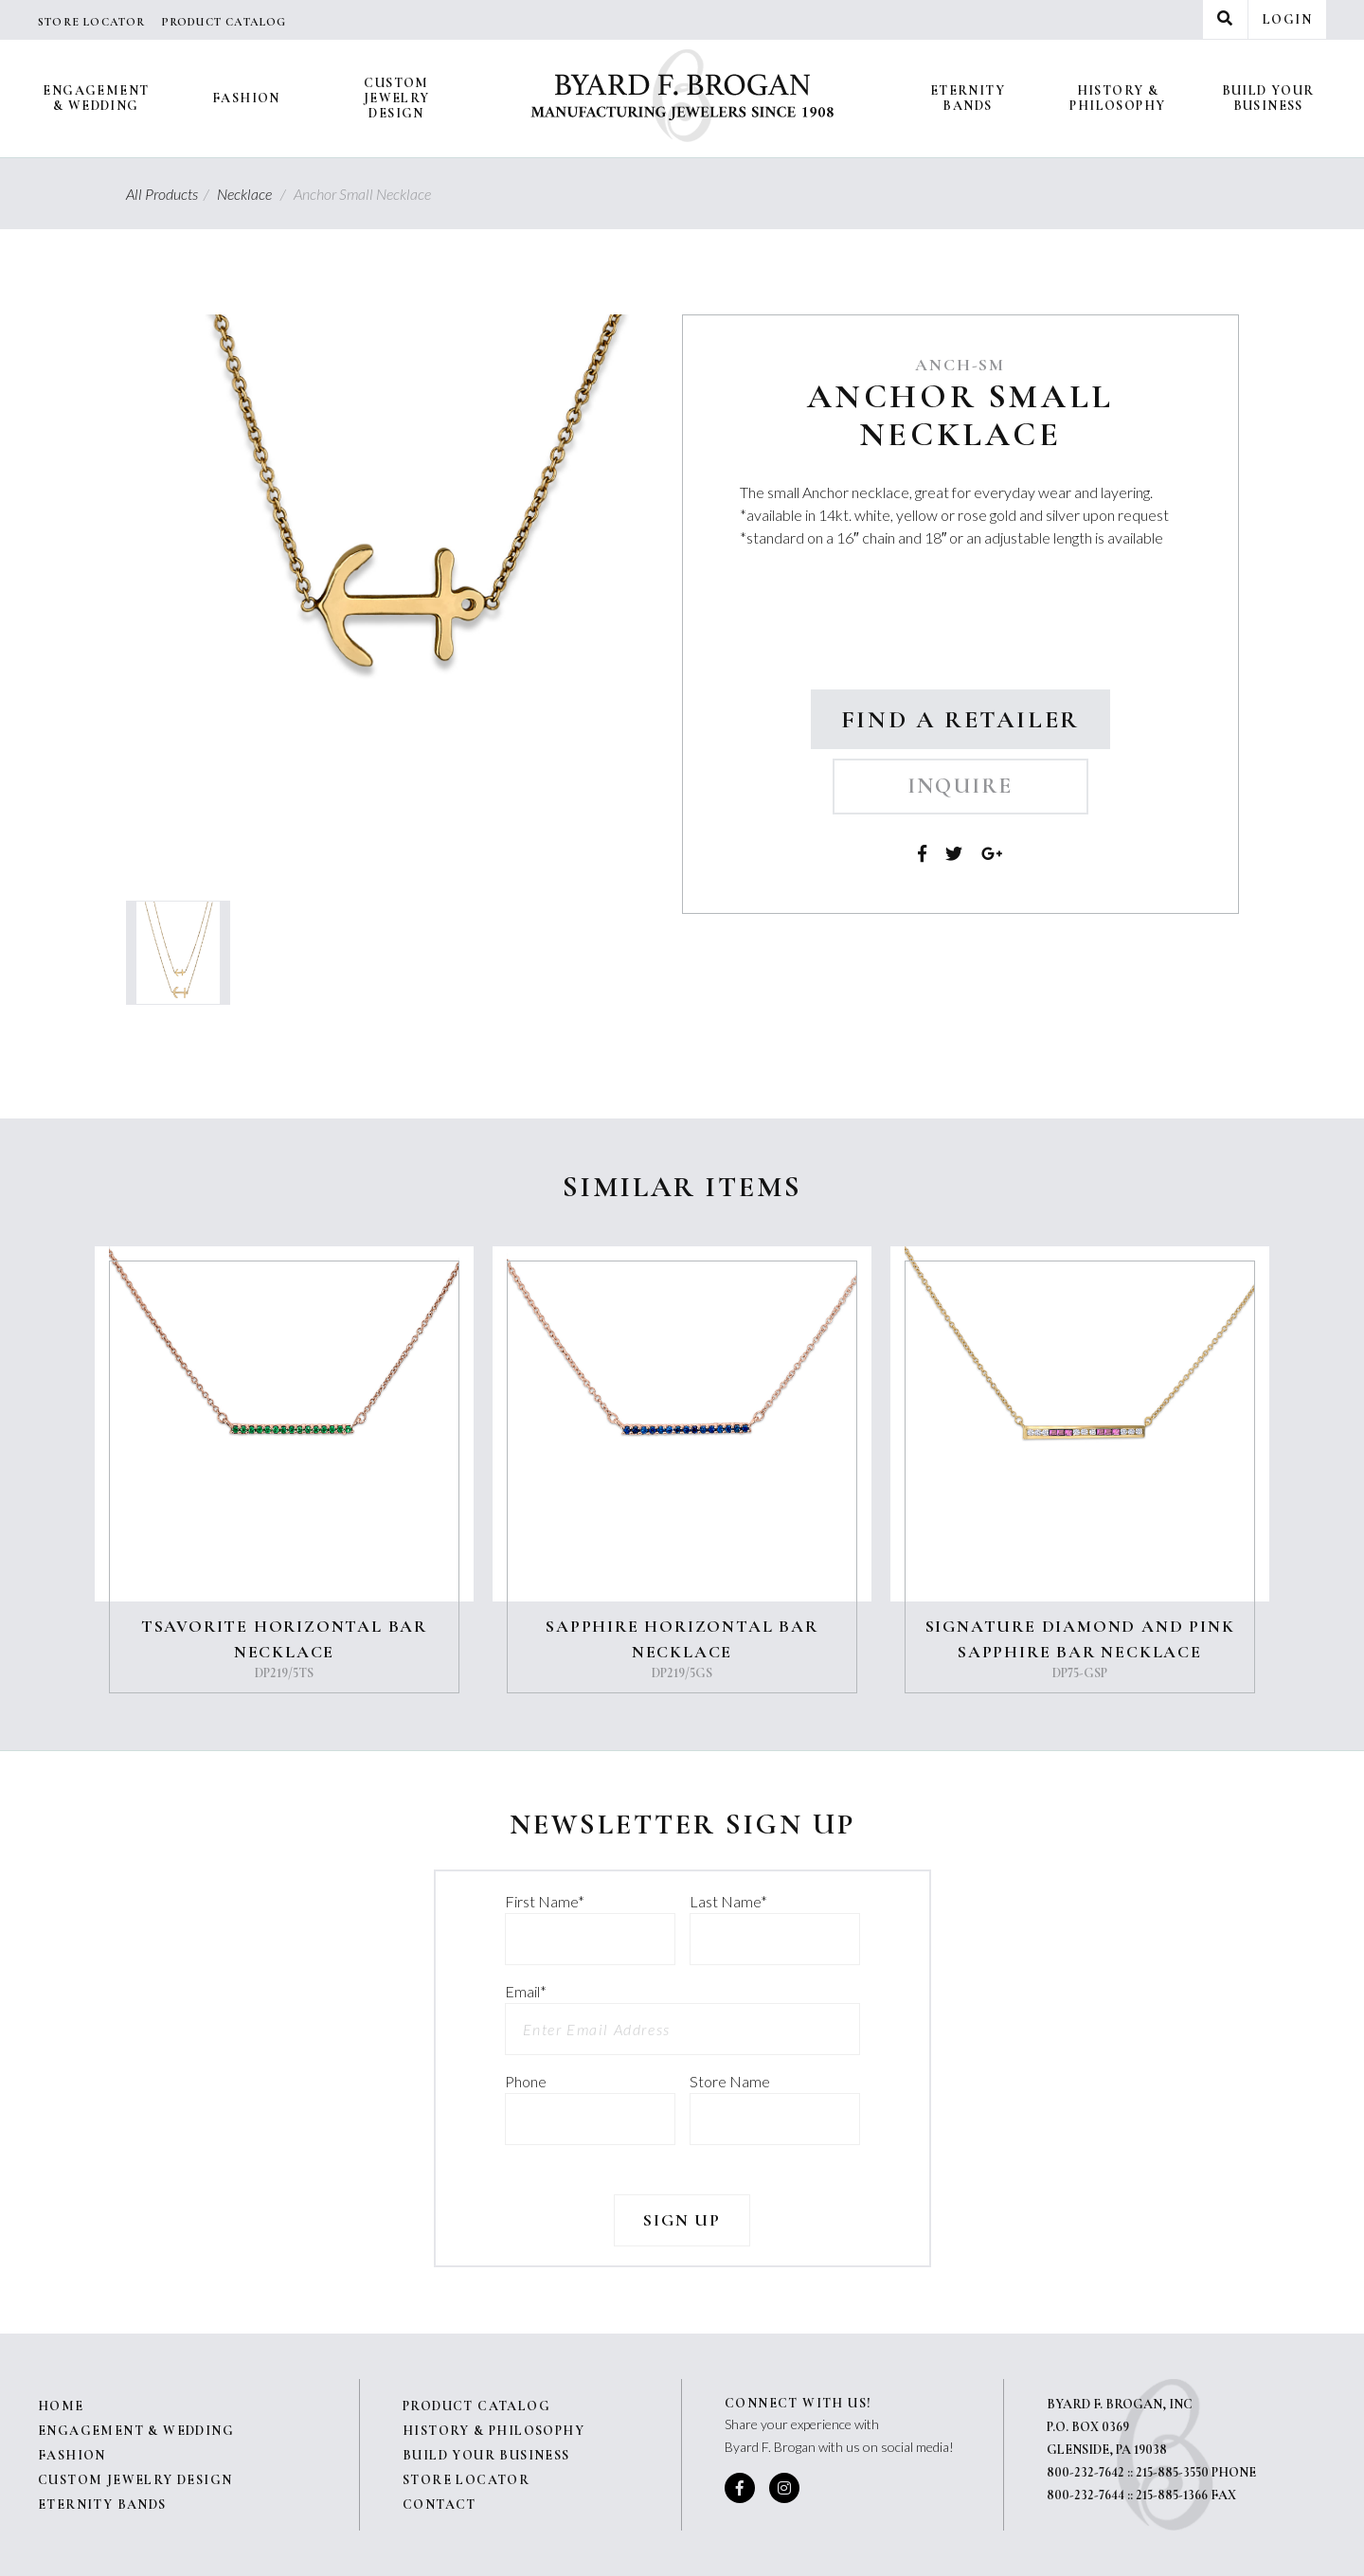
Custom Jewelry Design (397, 98)
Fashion (246, 98)
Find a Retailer (960, 719)
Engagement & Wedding (96, 98)
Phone (526, 2081)
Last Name (728, 1901)
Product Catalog (224, 21)
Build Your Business (1268, 98)
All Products (170, 194)
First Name (544, 1901)
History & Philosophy (1117, 98)
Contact (439, 2504)
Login (1287, 19)
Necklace (254, 194)
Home (61, 2406)
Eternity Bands (967, 98)
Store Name (730, 2081)
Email (526, 1991)
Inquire (960, 786)
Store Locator (92, 21)
